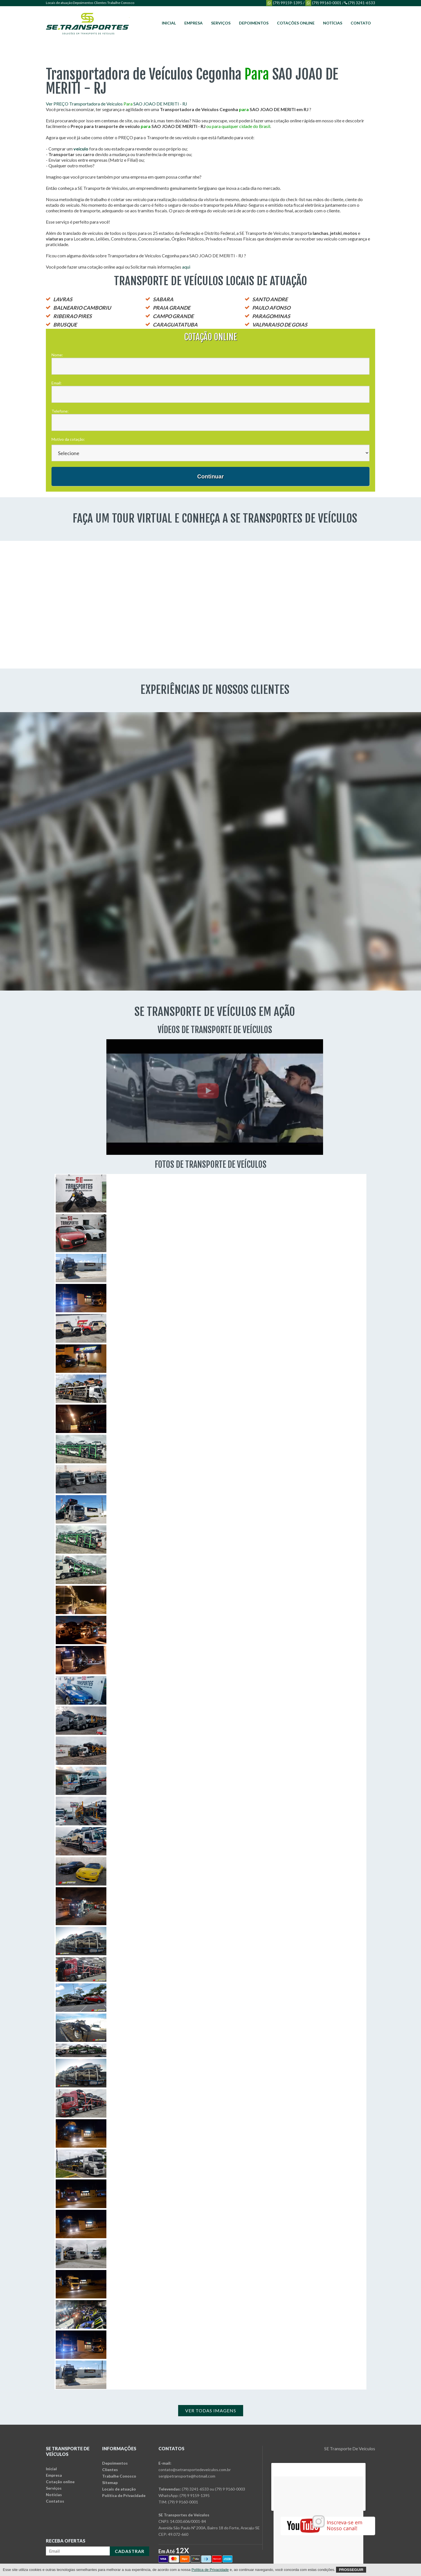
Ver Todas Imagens (210, 2410)
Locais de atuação (59, 3)
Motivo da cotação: (68, 439)
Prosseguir (351, 2570)
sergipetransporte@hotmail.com (186, 2476)
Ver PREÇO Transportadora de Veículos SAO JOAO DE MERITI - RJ (116, 103)
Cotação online (60, 2481)
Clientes (100, 3)
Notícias (332, 23)
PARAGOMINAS (271, 316)
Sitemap (110, 2482)
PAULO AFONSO (271, 308)
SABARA (163, 299)
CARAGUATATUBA (175, 324)
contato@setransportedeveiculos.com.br (194, 2469)
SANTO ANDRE (270, 299)
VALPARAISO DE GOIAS (279, 324)
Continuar (210, 476)
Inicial (169, 23)
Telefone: (60, 411)
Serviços (220, 23)
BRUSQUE (65, 324)
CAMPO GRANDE (173, 316)
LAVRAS (62, 299)
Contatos (55, 2501)
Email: (56, 383)
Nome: (57, 354)
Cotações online (296, 23)
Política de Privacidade (123, 2495)
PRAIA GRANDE (171, 308)
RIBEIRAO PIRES (72, 316)
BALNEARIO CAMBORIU (82, 308)
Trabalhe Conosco (120, 3)
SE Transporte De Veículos (349, 2448)
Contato (361, 23)
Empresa (193, 23)
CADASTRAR (129, 2551)
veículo (80, 148)
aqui (186, 266)
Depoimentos (83, 3)
